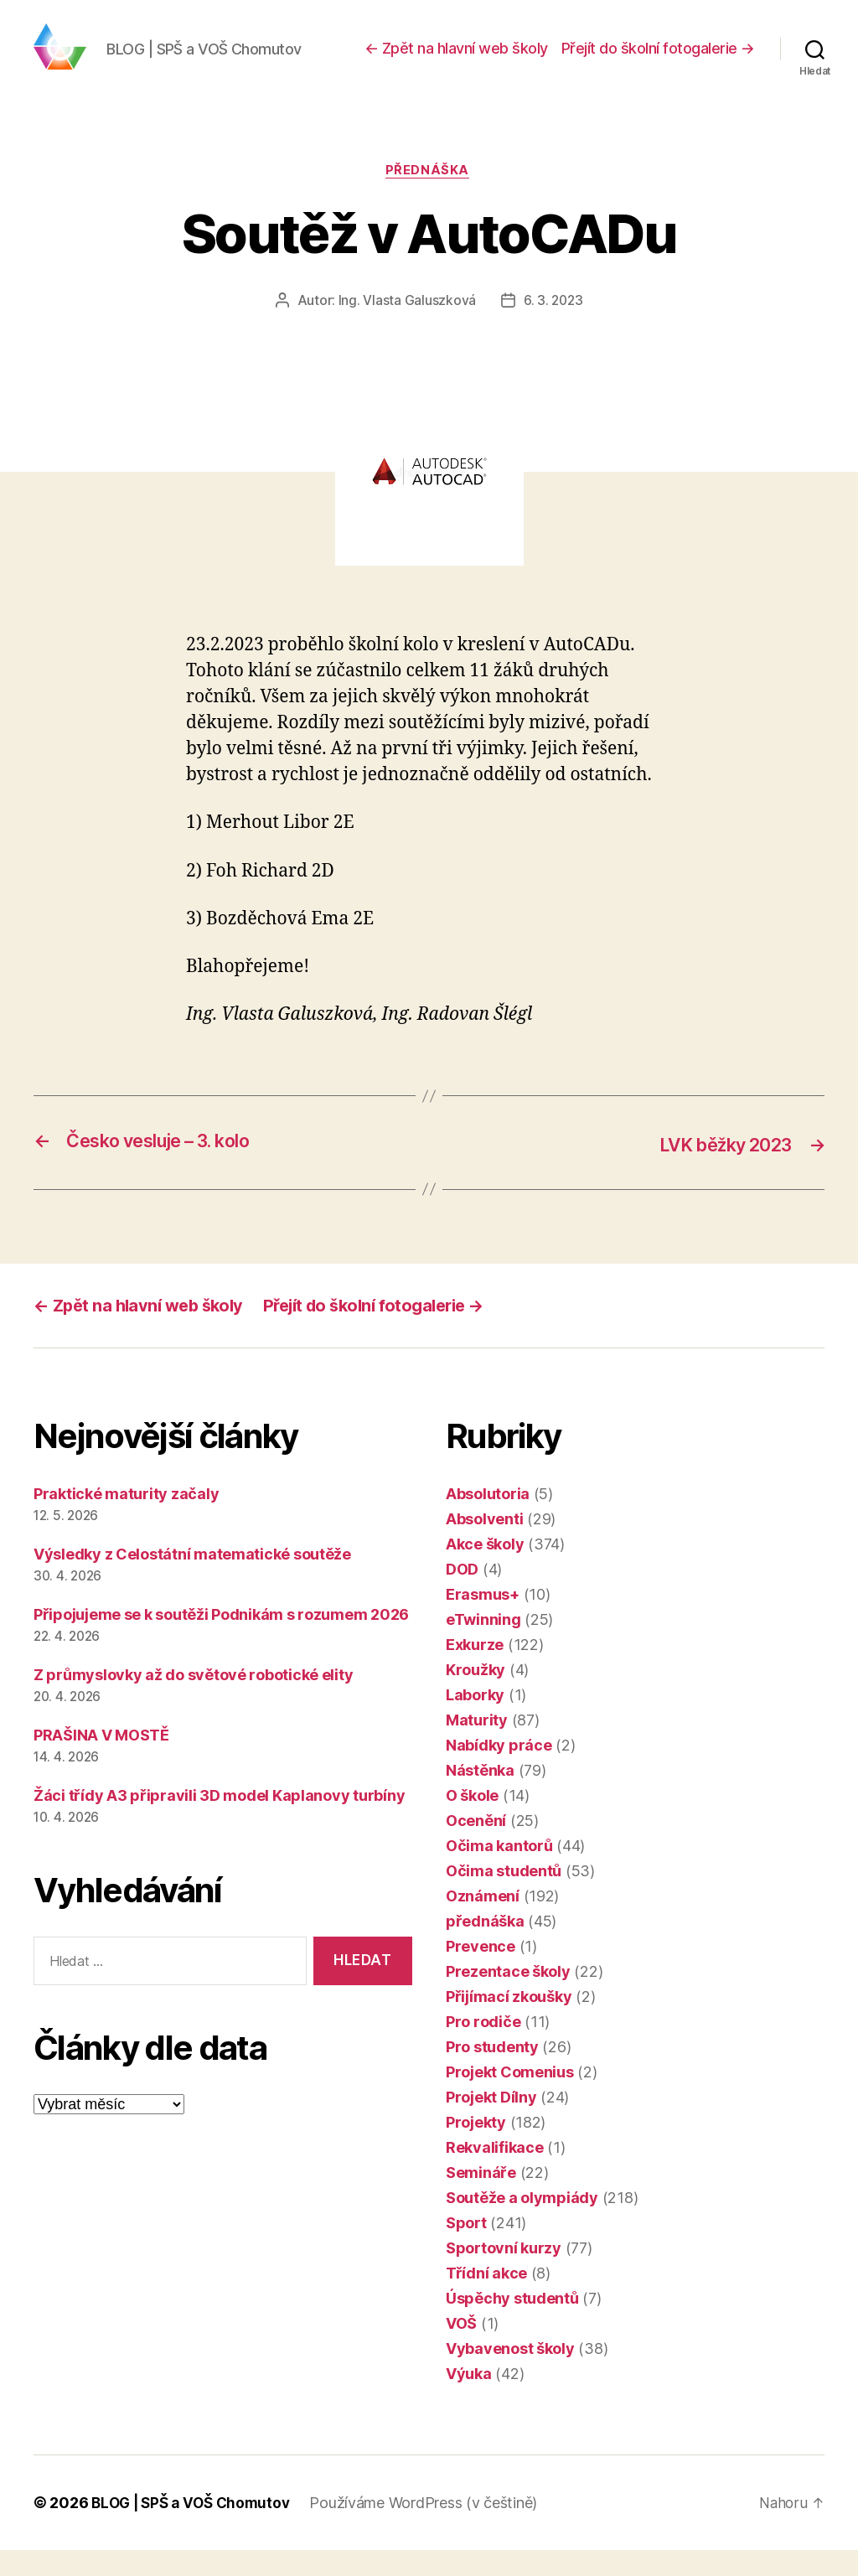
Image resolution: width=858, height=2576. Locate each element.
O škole (472, 1821)
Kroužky (475, 1695)
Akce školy (485, 1570)
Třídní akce (486, 2299)
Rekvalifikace (495, 2173)
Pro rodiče (483, 2047)
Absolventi (484, 1545)
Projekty (476, 2148)
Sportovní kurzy (503, 2274)
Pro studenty (492, 2073)
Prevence (480, 1972)
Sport (466, 2249)
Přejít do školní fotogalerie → (658, 61)
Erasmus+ (482, 1620)
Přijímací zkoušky (508, 2022)
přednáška (429, 196)
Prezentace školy (508, 1997)
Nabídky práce (499, 1771)
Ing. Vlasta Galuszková (405, 327)
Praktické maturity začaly (126, 1520)
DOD (462, 1595)
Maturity (477, 1746)
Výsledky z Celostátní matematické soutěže (192, 1580)
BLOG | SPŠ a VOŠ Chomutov (194, 2528)
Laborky (475, 1721)
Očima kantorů (499, 1871)
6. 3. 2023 (552, 327)
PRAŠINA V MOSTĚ (101, 1761)
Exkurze (475, 1670)
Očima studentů (503, 1897)
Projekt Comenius (510, 2098)
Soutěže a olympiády (522, 2223)
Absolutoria (488, 1520)
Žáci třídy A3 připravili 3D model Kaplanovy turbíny (219, 1821)
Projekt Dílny (491, 2123)
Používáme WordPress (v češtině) (431, 2528)
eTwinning (483, 1645)
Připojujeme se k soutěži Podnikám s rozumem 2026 (221, 1640)
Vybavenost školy (510, 2374)
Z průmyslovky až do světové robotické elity (193, 1701)
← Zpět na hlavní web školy (456, 61)
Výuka (469, 2399)
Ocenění (476, 1846)
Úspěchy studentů (512, 2324)
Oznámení (482, 1922)
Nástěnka (480, 1796)
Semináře (481, 2198)
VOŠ (461, 2349)
